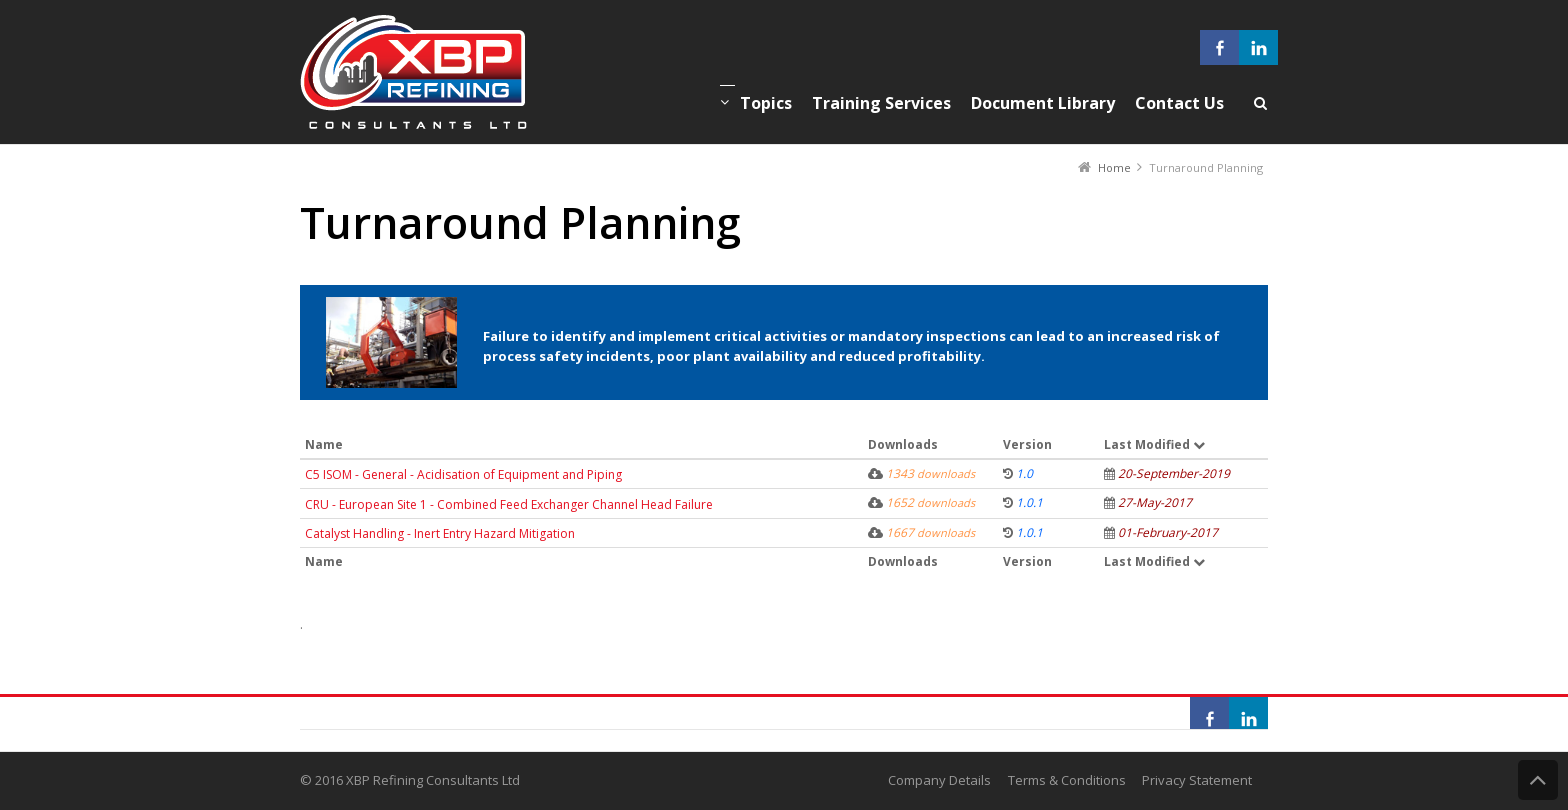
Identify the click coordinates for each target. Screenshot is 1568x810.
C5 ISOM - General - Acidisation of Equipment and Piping (463, 474)
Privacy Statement (1197, 780)
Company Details (939, 780)
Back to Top (1538, 780)
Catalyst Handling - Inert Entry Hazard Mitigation (440, 533)
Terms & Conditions (1067, 780)
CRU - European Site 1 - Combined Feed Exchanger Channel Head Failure (509, 504)
